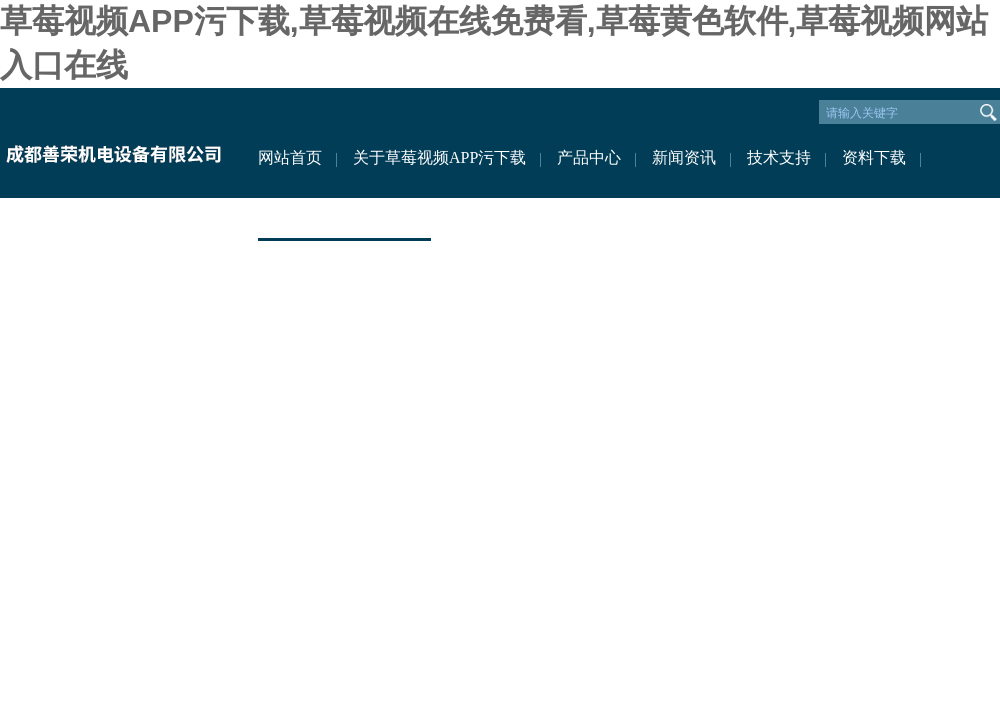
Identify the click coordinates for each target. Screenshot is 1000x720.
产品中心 (589, 157)
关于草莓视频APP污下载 (439, 157)
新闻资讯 (684, 157)
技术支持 (779, 157)
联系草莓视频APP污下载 (344, 217)
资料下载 (874, 157)
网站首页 (290, 157)
